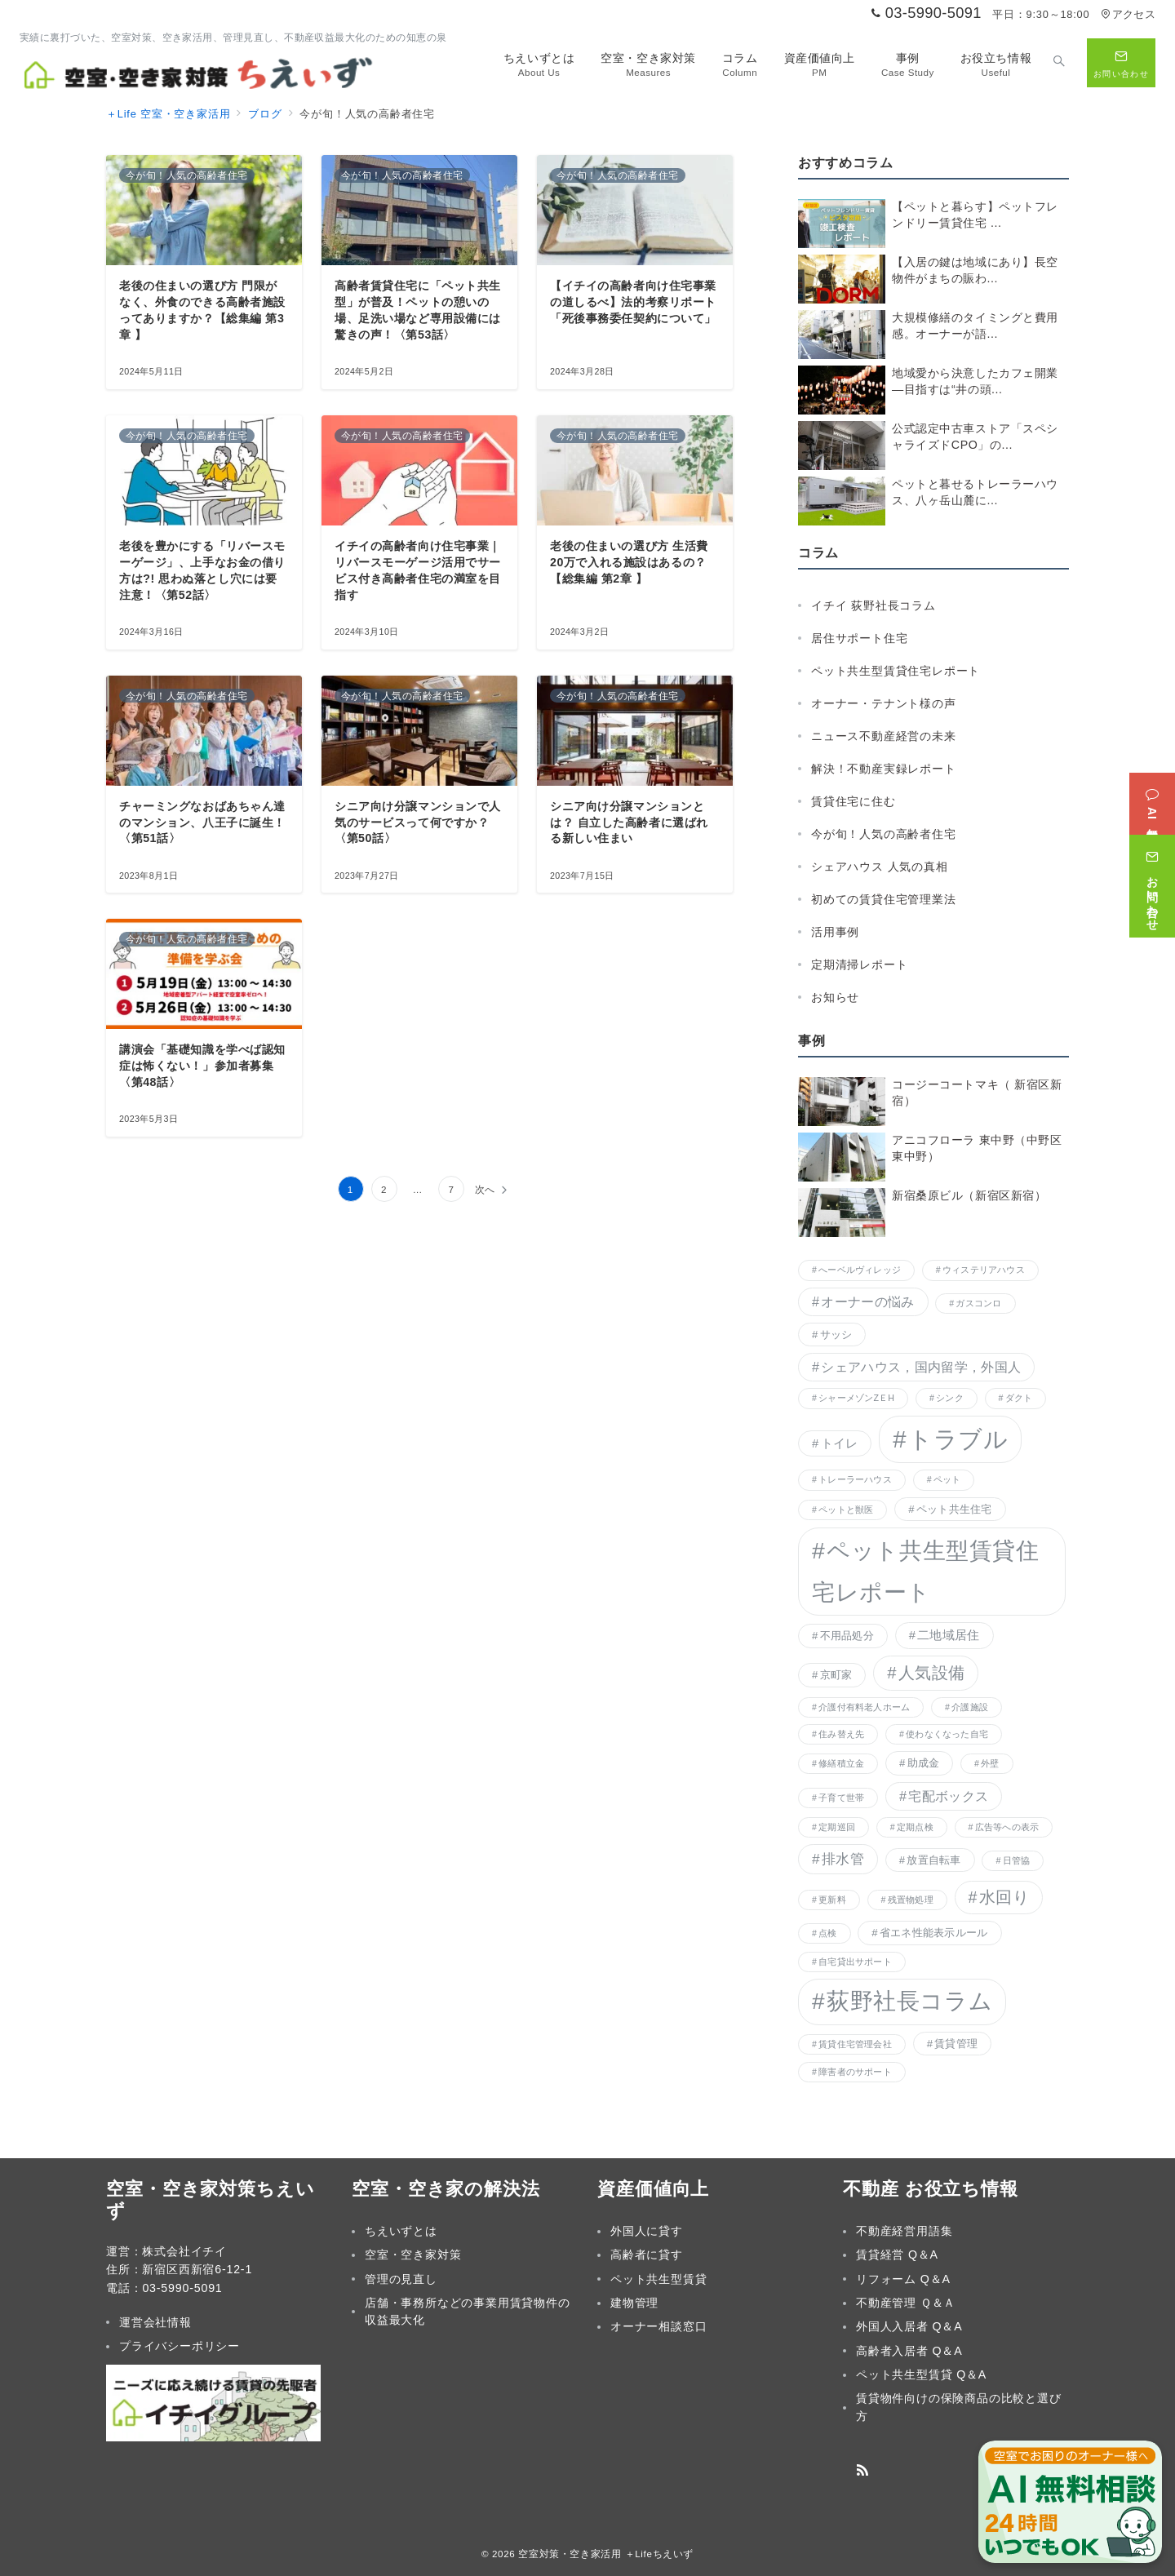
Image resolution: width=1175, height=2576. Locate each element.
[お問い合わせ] (1152, 881)
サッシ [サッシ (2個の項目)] (836, 1334)
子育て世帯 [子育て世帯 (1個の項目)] (841, 1797)
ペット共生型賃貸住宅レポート (895, 670)
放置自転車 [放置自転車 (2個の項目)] (933, 1860)
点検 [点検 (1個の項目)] (827, 1933)
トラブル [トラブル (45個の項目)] (958, 1438)
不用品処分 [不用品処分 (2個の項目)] (847, 1635)
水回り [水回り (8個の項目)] (1004, 1897)
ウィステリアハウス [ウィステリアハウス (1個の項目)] (983, 1270)
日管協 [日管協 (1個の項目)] (1017, 1860)
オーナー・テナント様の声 (883, 703)
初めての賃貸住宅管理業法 (883, 899)
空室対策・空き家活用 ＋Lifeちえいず (606, 2553)
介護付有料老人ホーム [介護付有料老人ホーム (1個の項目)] (864, 1707)
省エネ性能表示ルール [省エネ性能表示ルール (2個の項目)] (934, 1932)
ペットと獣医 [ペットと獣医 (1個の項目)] (845, 1509)
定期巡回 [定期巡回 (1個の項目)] (836, 1827)
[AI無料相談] (1152, 799)
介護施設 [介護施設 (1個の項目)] (969, 1707)
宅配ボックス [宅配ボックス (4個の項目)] (948, 1796)
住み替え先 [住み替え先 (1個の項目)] (841, 1734)
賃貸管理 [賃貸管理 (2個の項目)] (956, 2043)
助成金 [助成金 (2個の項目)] (923, 1763)
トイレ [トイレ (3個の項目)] (839, 1443)
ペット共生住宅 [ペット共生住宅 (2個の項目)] (954, 1509)
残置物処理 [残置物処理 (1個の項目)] (910, 1899)
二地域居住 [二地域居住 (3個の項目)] (948, 1635)
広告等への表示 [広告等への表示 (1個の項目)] (1007, 1827)
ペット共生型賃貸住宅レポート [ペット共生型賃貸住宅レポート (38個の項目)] (925, 1571)
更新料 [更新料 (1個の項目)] (832, 1899)
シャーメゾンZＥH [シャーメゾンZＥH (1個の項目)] (856, 1398)
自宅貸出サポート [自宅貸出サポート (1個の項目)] (855, 1961)
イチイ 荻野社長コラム (873, 605)
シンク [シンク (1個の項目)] (950, 1398)
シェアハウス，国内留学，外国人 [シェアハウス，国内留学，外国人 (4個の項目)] (921, 1366)
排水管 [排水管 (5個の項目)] (843, 1859)
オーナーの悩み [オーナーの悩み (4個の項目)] (867, 1301)
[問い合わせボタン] (1121, 63)
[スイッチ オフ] (1059, 62)
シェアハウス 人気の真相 (879, 866)
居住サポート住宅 (859, 638)
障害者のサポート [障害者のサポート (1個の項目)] (855, 2072)
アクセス (1128, 14)
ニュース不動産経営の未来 (883, 736)
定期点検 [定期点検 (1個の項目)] (915, 1827)
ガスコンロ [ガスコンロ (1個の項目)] (978, 1303)
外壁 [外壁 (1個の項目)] (990, 1763)
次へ (485, 1189)
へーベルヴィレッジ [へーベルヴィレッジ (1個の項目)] (859, 1270)
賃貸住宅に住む (853, 801)
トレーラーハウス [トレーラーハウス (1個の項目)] (855, 1479)
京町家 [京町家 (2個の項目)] (836, 1675)
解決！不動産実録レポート (883, 768)
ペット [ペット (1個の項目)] (947, 1479)
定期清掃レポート (859, 964)
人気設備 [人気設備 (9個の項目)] (931, 1673)
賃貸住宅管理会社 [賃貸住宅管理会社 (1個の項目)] (855, 2044)
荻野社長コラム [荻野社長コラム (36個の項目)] (909, 2001)
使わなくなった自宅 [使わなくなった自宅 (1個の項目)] (947, 1734)
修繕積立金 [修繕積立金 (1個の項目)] (841, 1763)
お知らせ (835, 997)
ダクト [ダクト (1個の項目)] (1019, 1398)
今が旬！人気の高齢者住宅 (883, 833)
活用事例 (835, 931)
